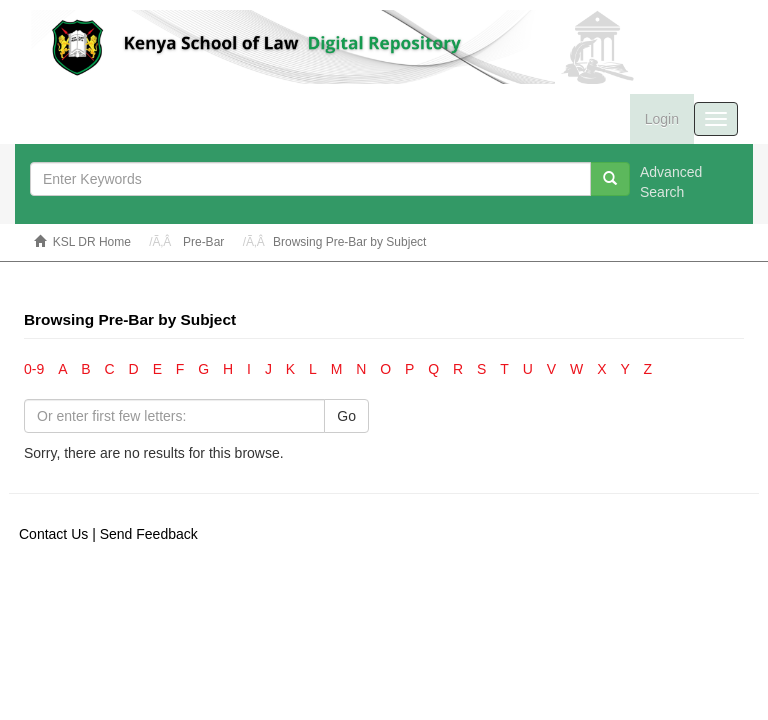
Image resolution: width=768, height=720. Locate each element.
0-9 (34, 369)
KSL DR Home (92, 242)
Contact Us (53, 534)
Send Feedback (149, 534)
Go (346, 416)
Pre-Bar (203, 242)
